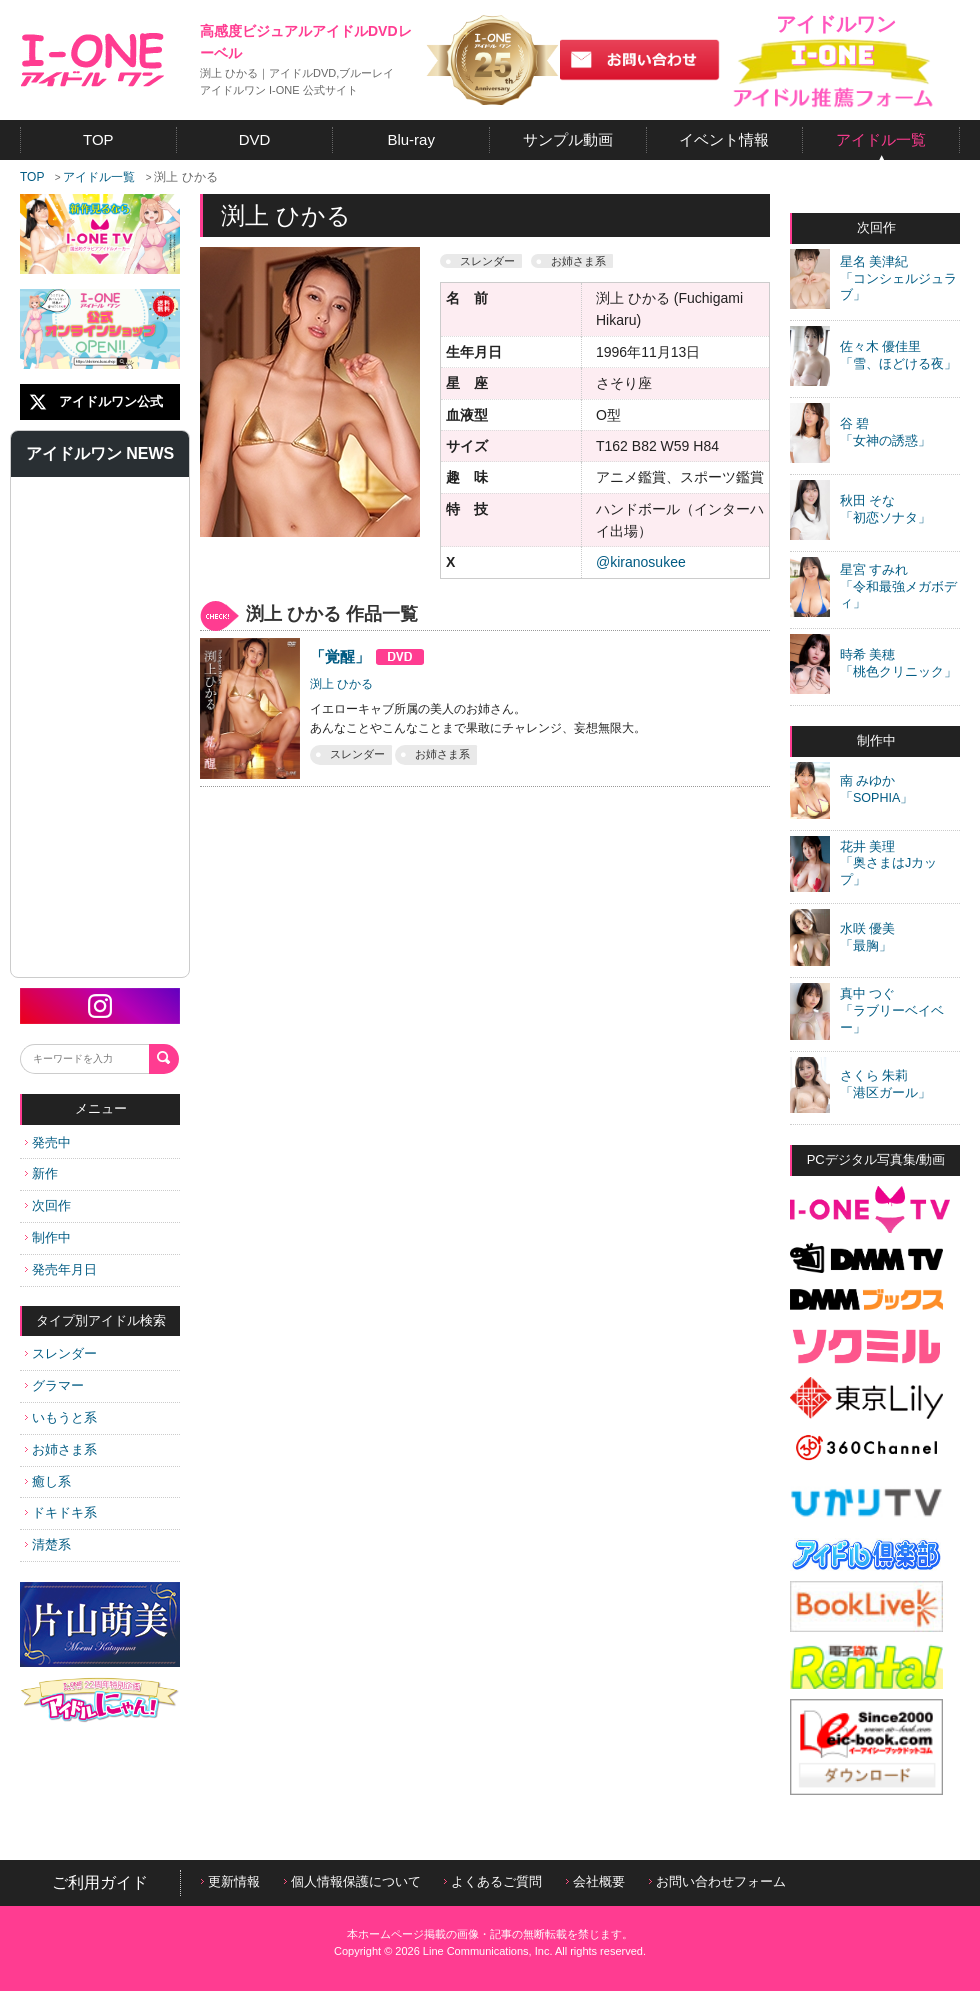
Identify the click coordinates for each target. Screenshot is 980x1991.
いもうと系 (61, 1417)
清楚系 (48, 1544)
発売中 (48, 1142)
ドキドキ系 (61, 1512)
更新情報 (230, 1881)
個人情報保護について (352, 1881)
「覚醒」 (367, 656)
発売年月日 (61, 1269)
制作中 (48, 1237)
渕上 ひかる (341, 684)
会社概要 (595, 1881)
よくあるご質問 (493, 1881)
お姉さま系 (61, 1449)
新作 (41, 1173)
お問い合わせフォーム (717, 1881)
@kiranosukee (641, 562)
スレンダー (61, 1353)
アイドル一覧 (99, 177)
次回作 (48, 1205)
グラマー (54, 1385)
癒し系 (48, 1481)
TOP (32, 177)
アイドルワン (92, 60)
